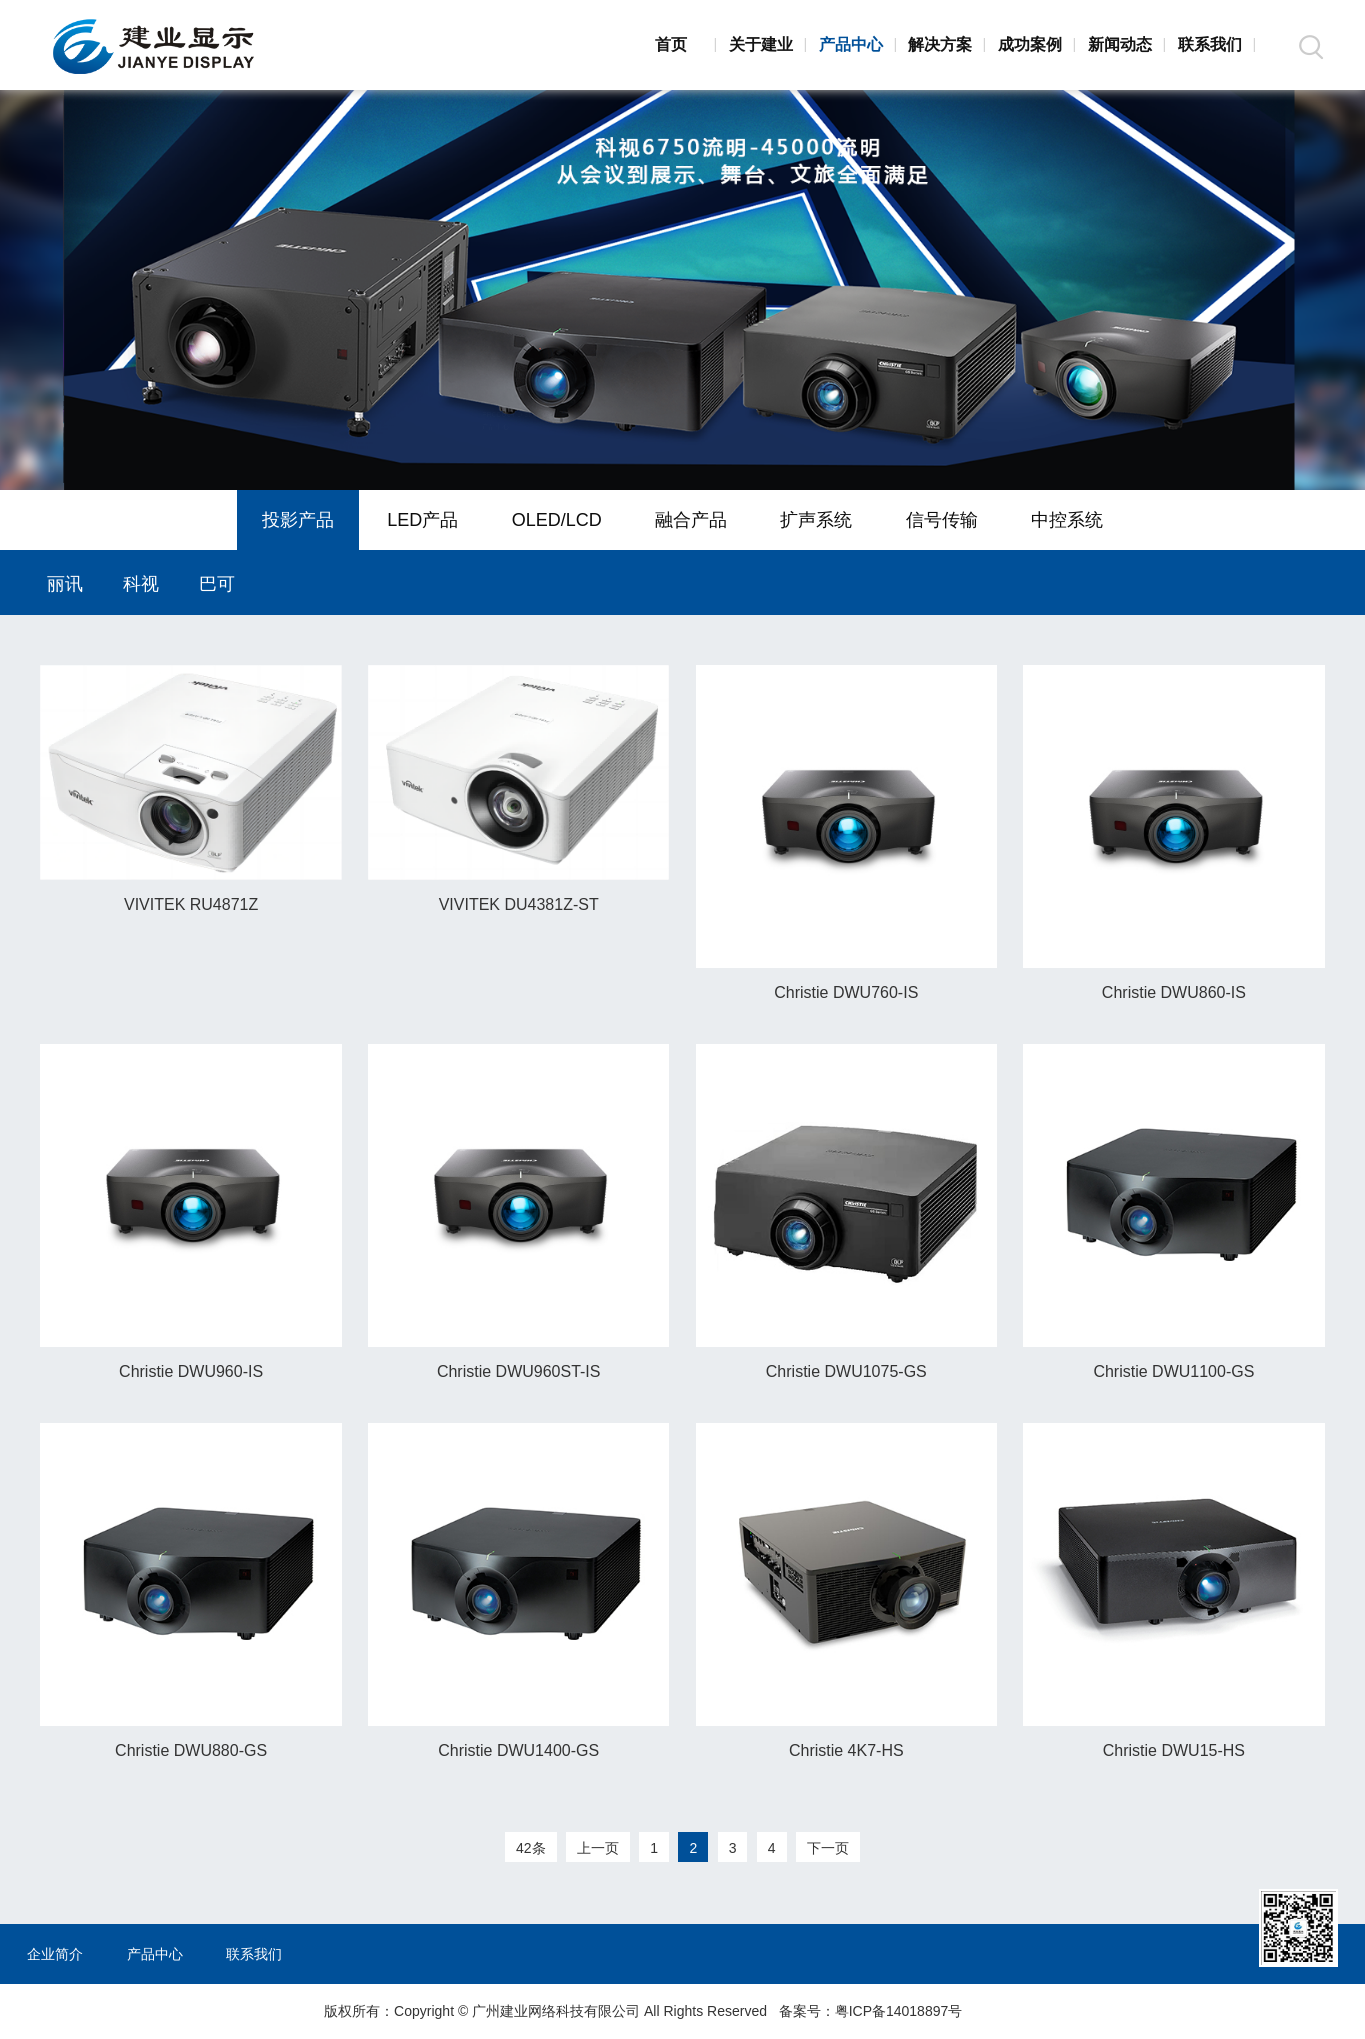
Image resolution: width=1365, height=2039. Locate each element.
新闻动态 (1120, 44)
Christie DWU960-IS (191, 1371)
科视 (141, 584)
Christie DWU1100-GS (1173, 1371)
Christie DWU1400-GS (518, 1750)
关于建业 (761, 44)
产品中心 (851, 44)
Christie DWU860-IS (1174, 992)
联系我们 (1210, 44)
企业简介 (55, 1954)
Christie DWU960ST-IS (519, 1371)
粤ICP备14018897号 (899, 2011)
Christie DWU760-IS (846, 992)
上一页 (598, 1848)
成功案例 (1030, 44)
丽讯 (65, 584)
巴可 (217, 584)
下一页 (828, 1848)
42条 (531, 1848)
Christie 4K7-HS (846, 1750)
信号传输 (942, 520)
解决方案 (940, 44)
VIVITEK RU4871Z (191, 904)
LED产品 (422, 520)
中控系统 (1067, 520)
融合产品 (691, 520)
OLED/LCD (557, 520)
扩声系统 (816, 520)
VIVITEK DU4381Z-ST (519, 904)
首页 (671, 44)
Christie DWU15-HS (1174, 1750)
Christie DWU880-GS (191, 1750)
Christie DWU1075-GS (846, 1371)
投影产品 (298, 520)
